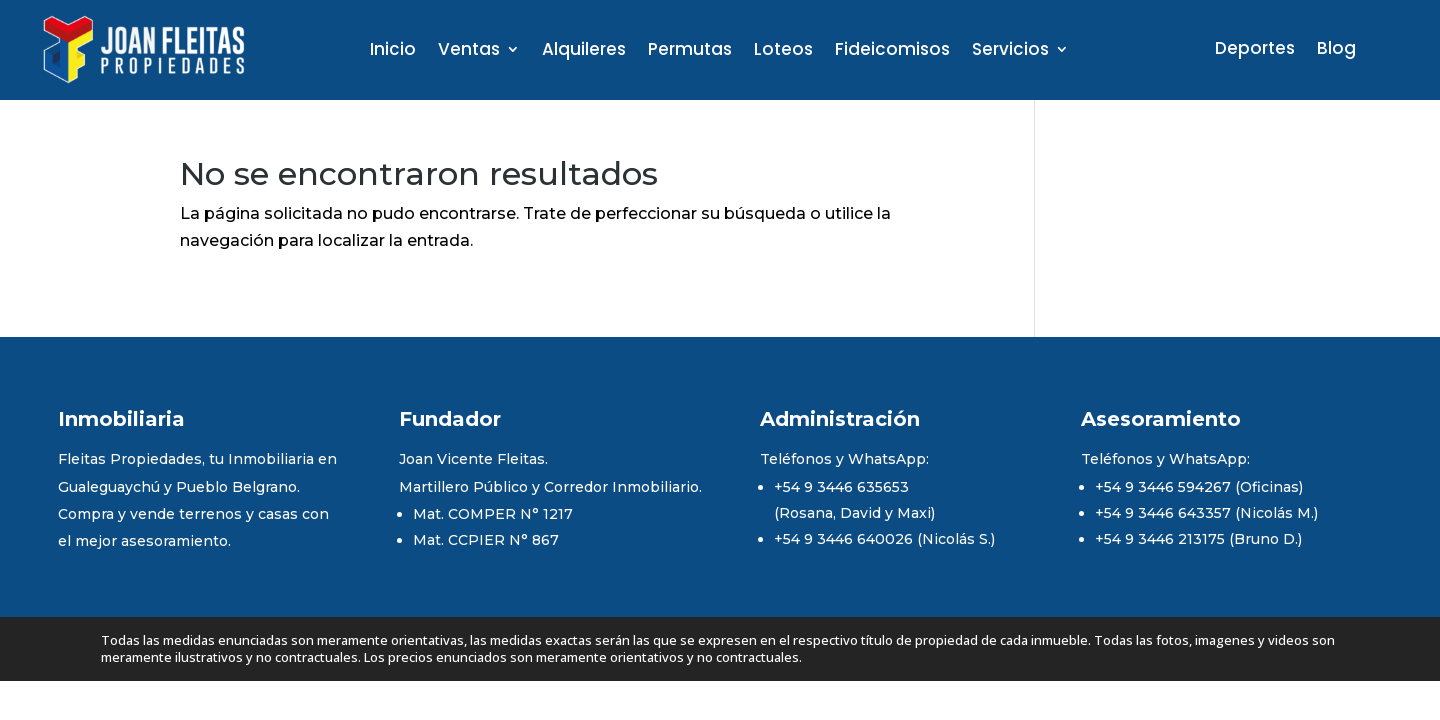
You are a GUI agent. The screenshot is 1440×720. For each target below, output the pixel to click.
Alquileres (584, 51)
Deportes (1255, 50)
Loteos (783, 51)
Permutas (690, 51)
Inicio (393, 51)
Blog (1336, 50)
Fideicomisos (892, 51)
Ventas (469, 51)
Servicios (1010, 51)
